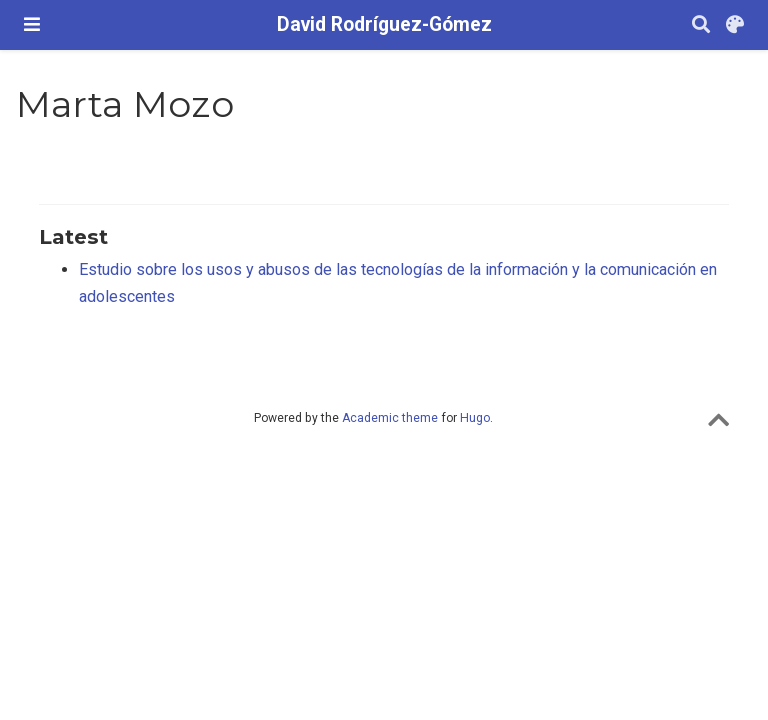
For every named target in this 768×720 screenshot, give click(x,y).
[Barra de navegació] (32, 24)
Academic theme (390, 418)
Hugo (475, 418)
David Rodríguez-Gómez (384, 24)
